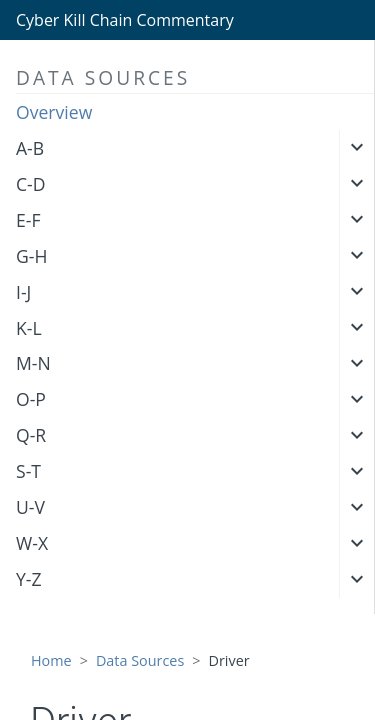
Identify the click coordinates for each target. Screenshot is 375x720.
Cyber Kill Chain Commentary (125, 20)
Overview (54, 112)
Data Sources (140, 660)
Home (51, 660)
